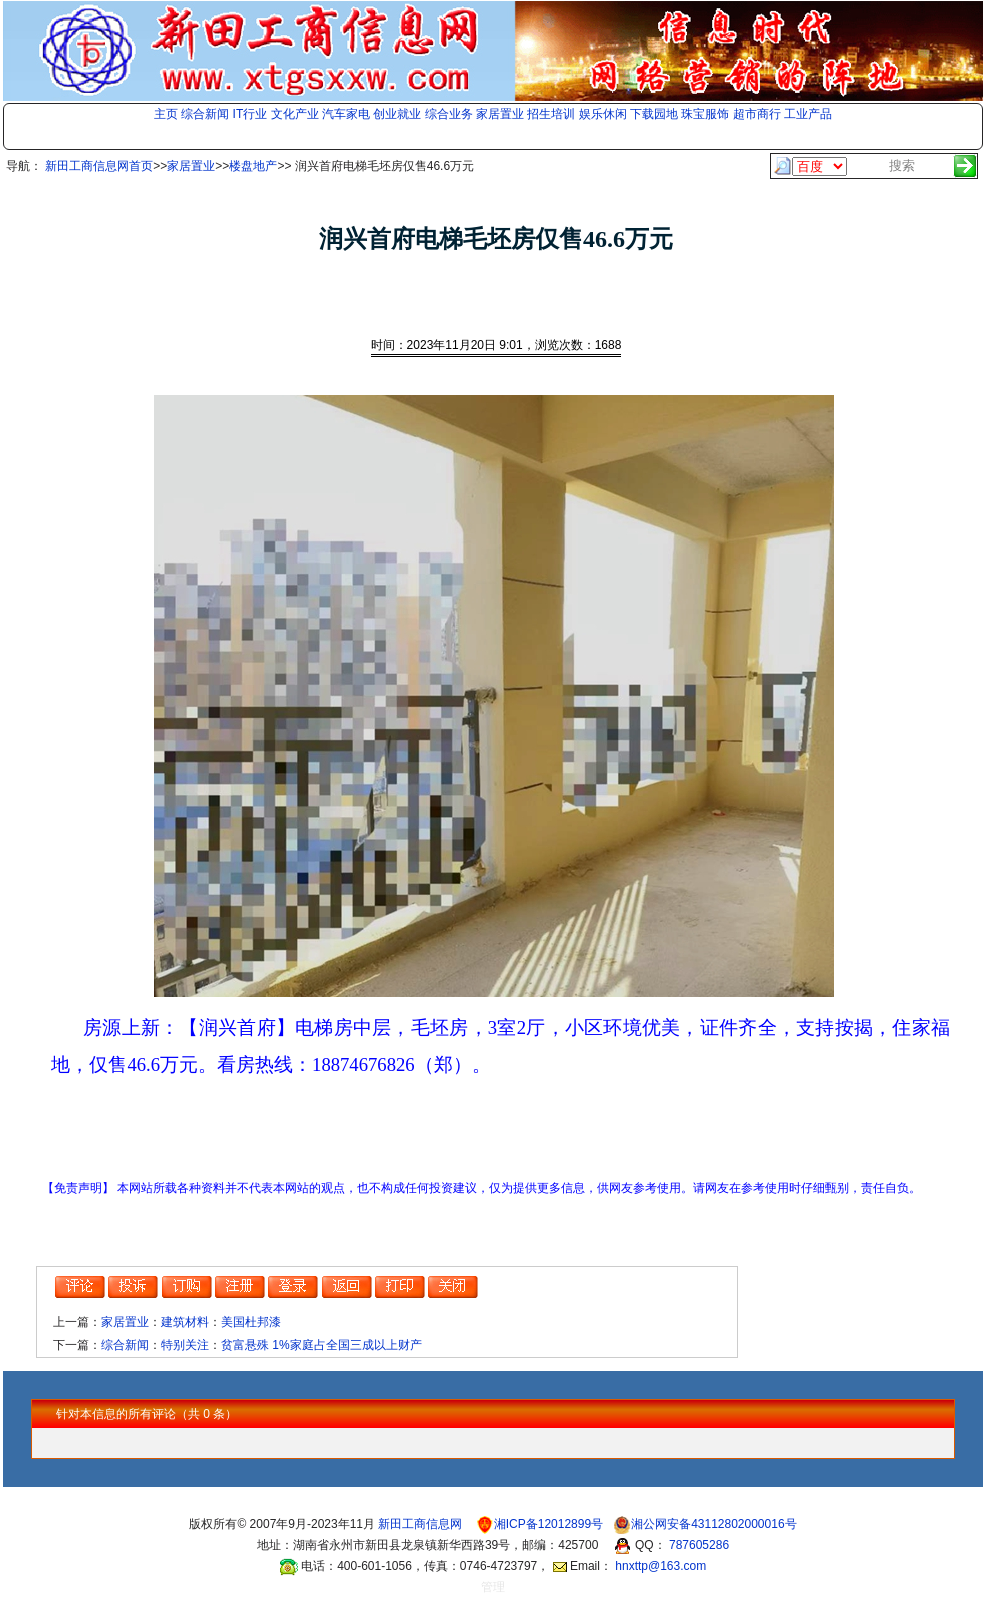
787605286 (699, 1545)
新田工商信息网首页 (99, 166)
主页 (166, 114)
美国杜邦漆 (251, 1322)
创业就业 (397, 114)
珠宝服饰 (705, 114)
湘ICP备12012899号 (550, 1524)
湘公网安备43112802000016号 (713, 1524)
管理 (493, 1587)
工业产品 (808, 114)
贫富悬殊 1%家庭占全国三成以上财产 (321, 1345)
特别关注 (185, 1345)
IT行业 (250, 114)
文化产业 (295, 114)
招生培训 (551, 114)
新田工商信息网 (421, 1524)
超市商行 (757, 114)
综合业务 (449, 114)
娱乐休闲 (603, 114)
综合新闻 (205, 114)
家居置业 (500, 114)
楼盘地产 (253, 166)
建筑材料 (185, 1322)
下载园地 (654, 114)
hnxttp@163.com (660, 1566)
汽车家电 (346, 114)
